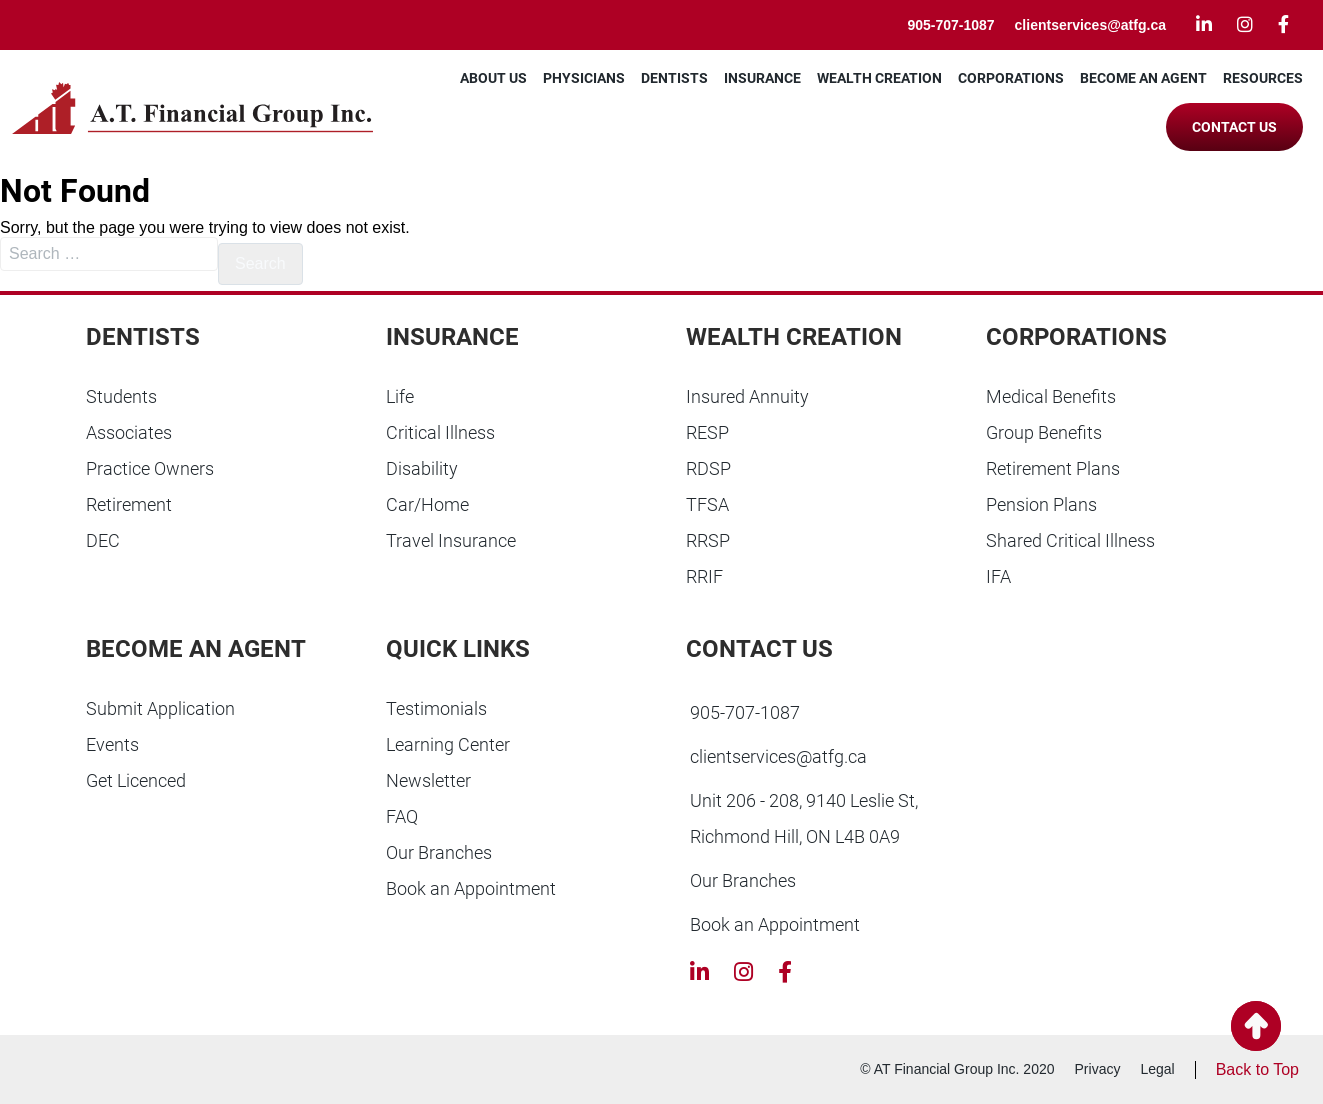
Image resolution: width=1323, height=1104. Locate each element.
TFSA (707, 504)
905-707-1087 (950, 25)
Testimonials (436, 708)
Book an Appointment (471, 888)
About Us (493, 78)
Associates (129, 432)
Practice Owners (150, 468)
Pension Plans (1041, 504)
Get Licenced (136, 780)
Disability (422, 468)
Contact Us (1234, 127)
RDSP (708, 468)
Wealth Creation (879, 78)
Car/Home (427, 504)
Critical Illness (440, 432)
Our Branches (439, 852)
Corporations (1011, 78)
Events (112, 744)
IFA (998, 576)
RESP (707, 432)
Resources (1263, 78)
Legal (1157, 1069)
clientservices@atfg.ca (1090, 25)
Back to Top (1257, 1069)
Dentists (674, 78)
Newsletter (428, 780)
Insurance (762, 78)
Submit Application (160, 708)
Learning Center (448, 744)
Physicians (584, 78)
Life (400, 396)
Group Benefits (1044, 432)
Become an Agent (1143, 78)
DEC (103, 540)
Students (121, 396)
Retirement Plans (1053, 468)
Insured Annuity (747, 396)
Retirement (129, 504)
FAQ (402, 816)
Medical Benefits (1051, 396)
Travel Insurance (451, 540)
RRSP (708, 540)
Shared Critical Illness (1070, 540)
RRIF (704, 576)
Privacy (1098, 1069)
